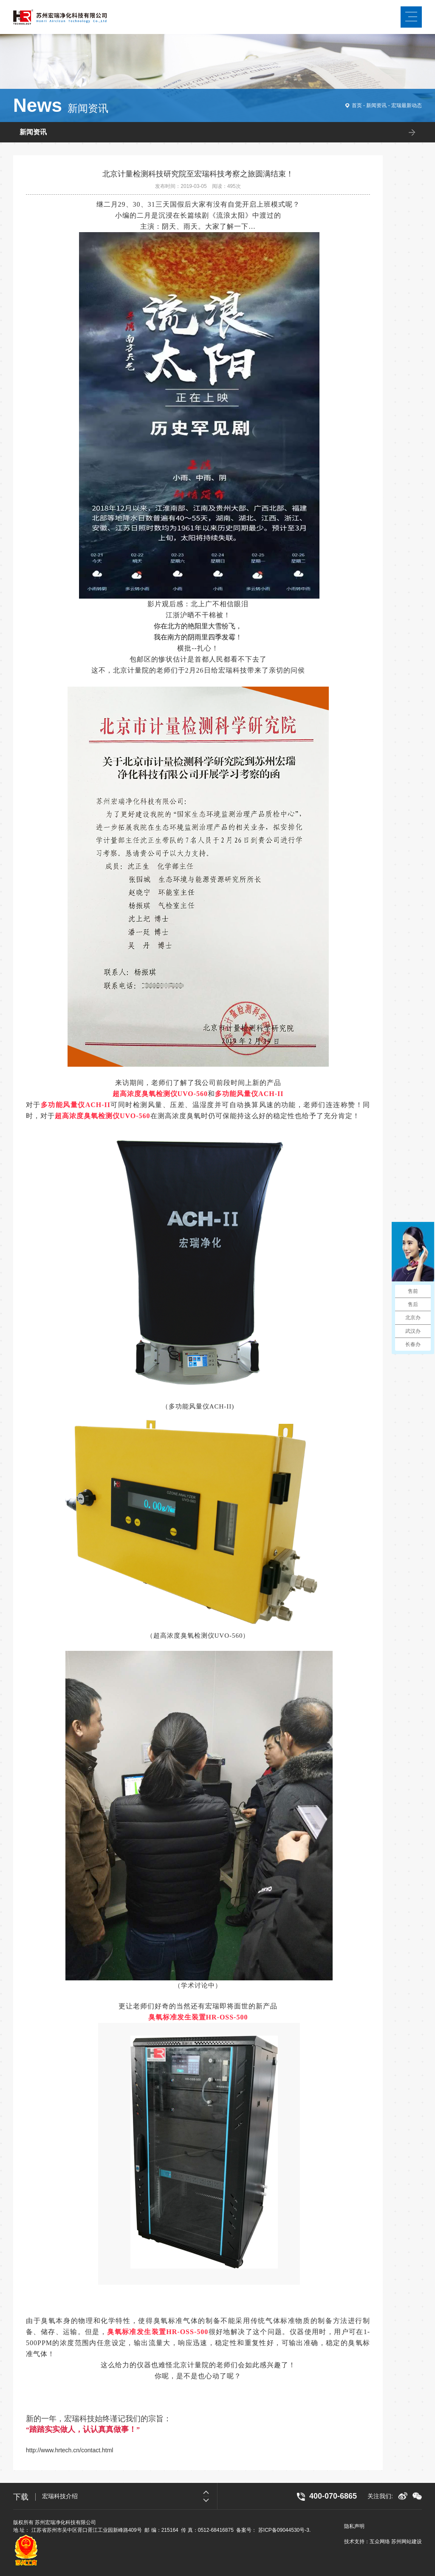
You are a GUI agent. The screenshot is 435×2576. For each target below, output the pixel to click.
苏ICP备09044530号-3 (283, 2530)
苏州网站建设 (406, 2542)
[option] (129, 2496)
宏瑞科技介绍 (60, 2496)
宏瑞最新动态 (406, 105)
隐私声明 (354, 2526)
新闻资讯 (376, 105)
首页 (357, 105)
